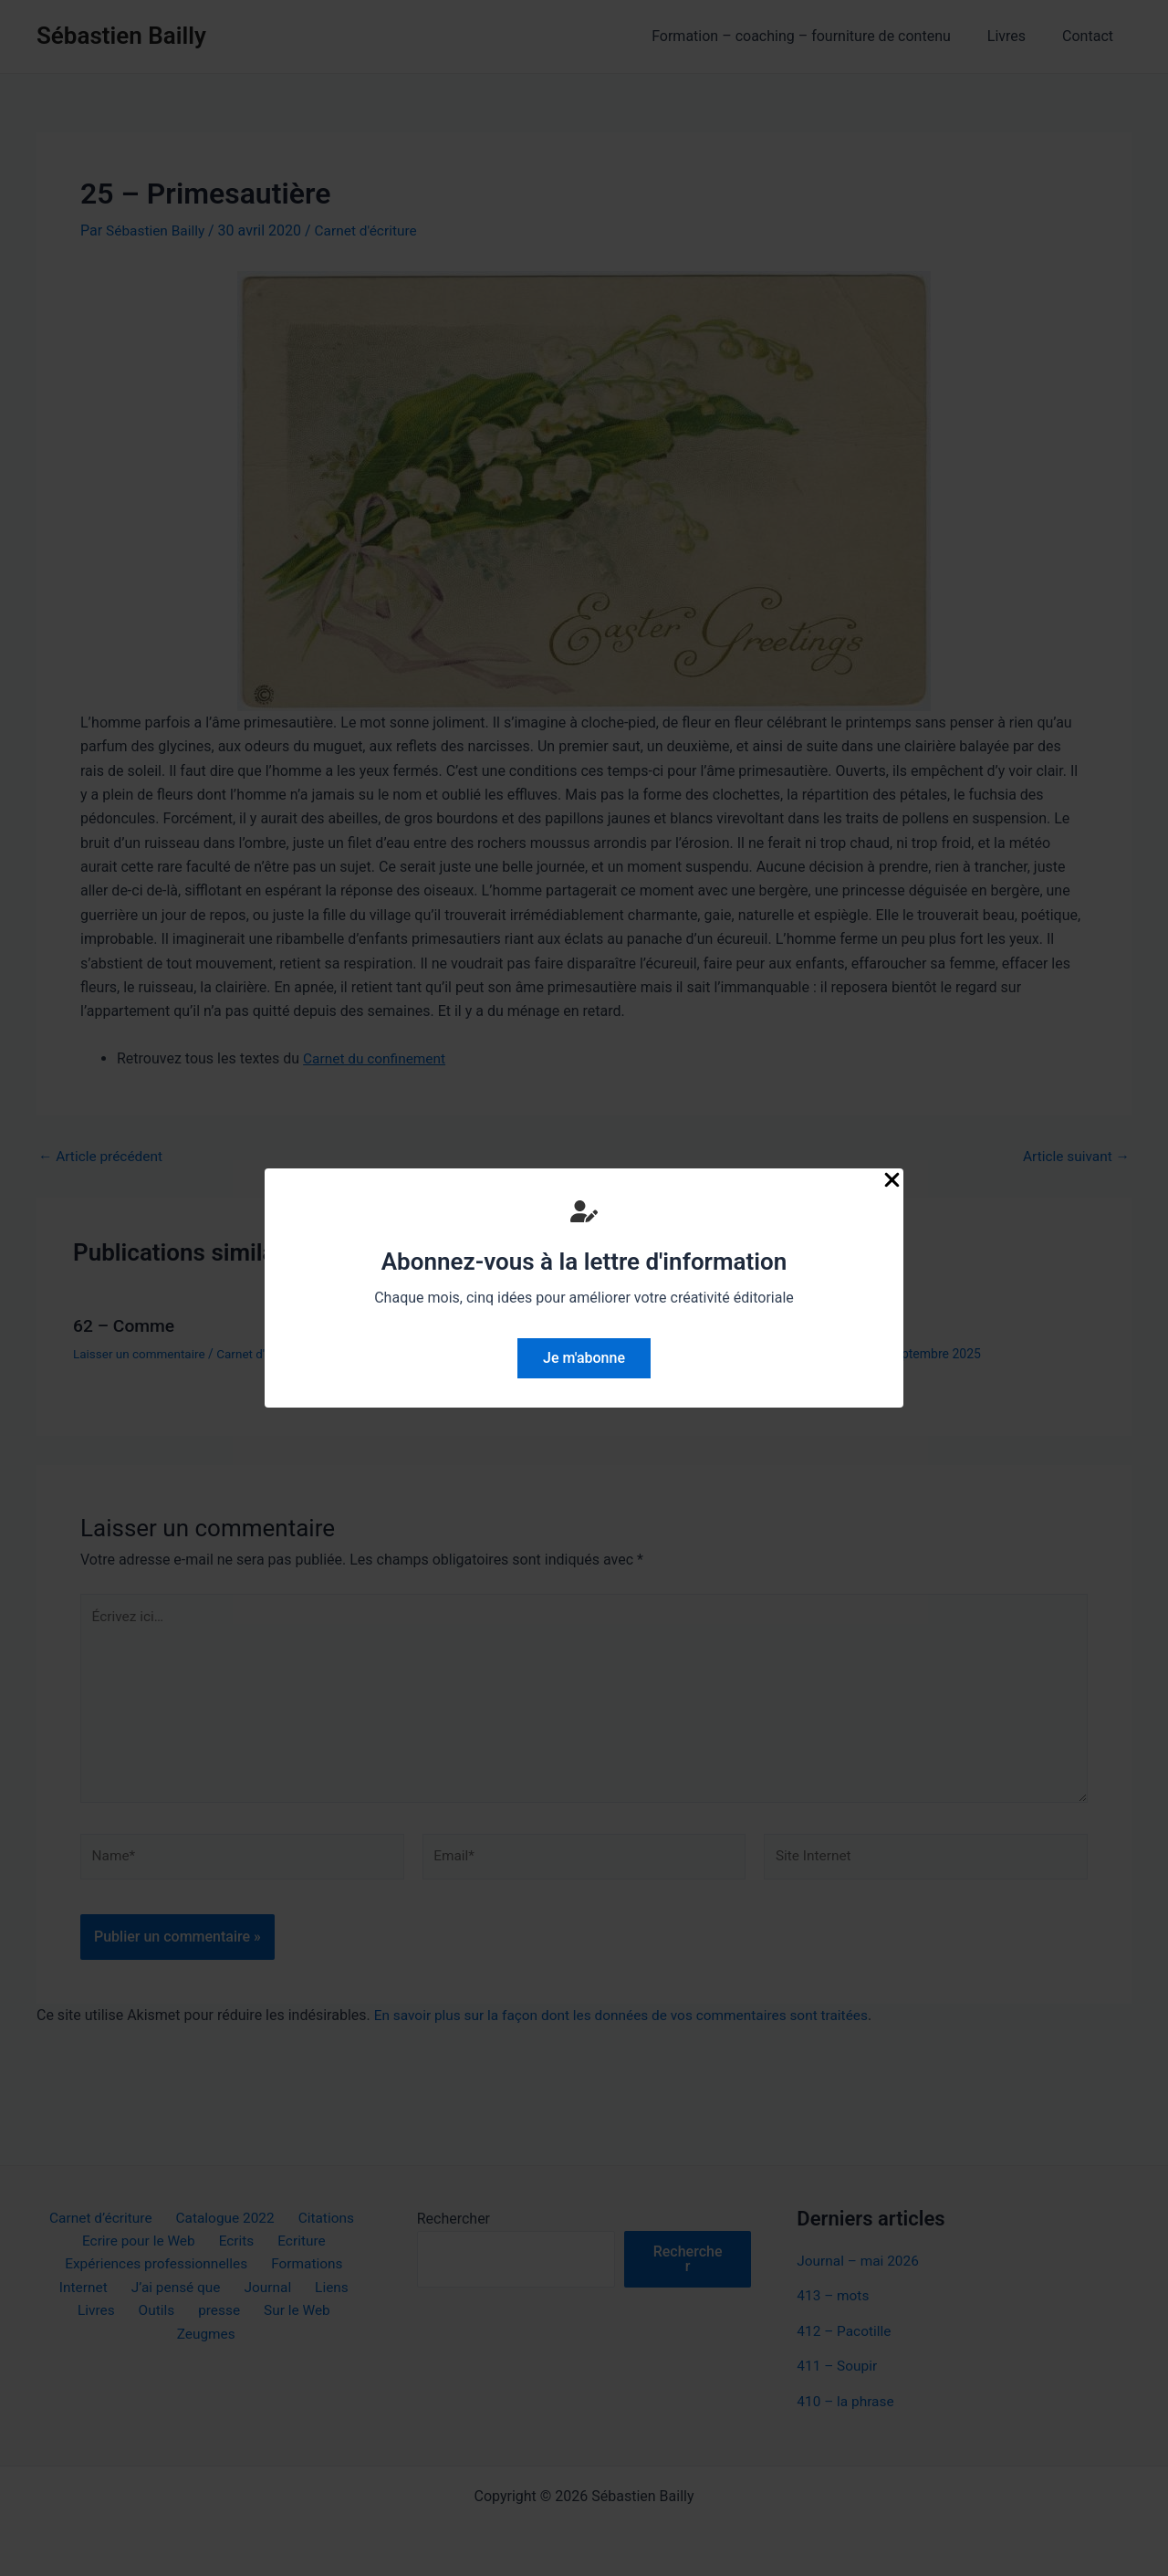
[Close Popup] (892, 1181)
